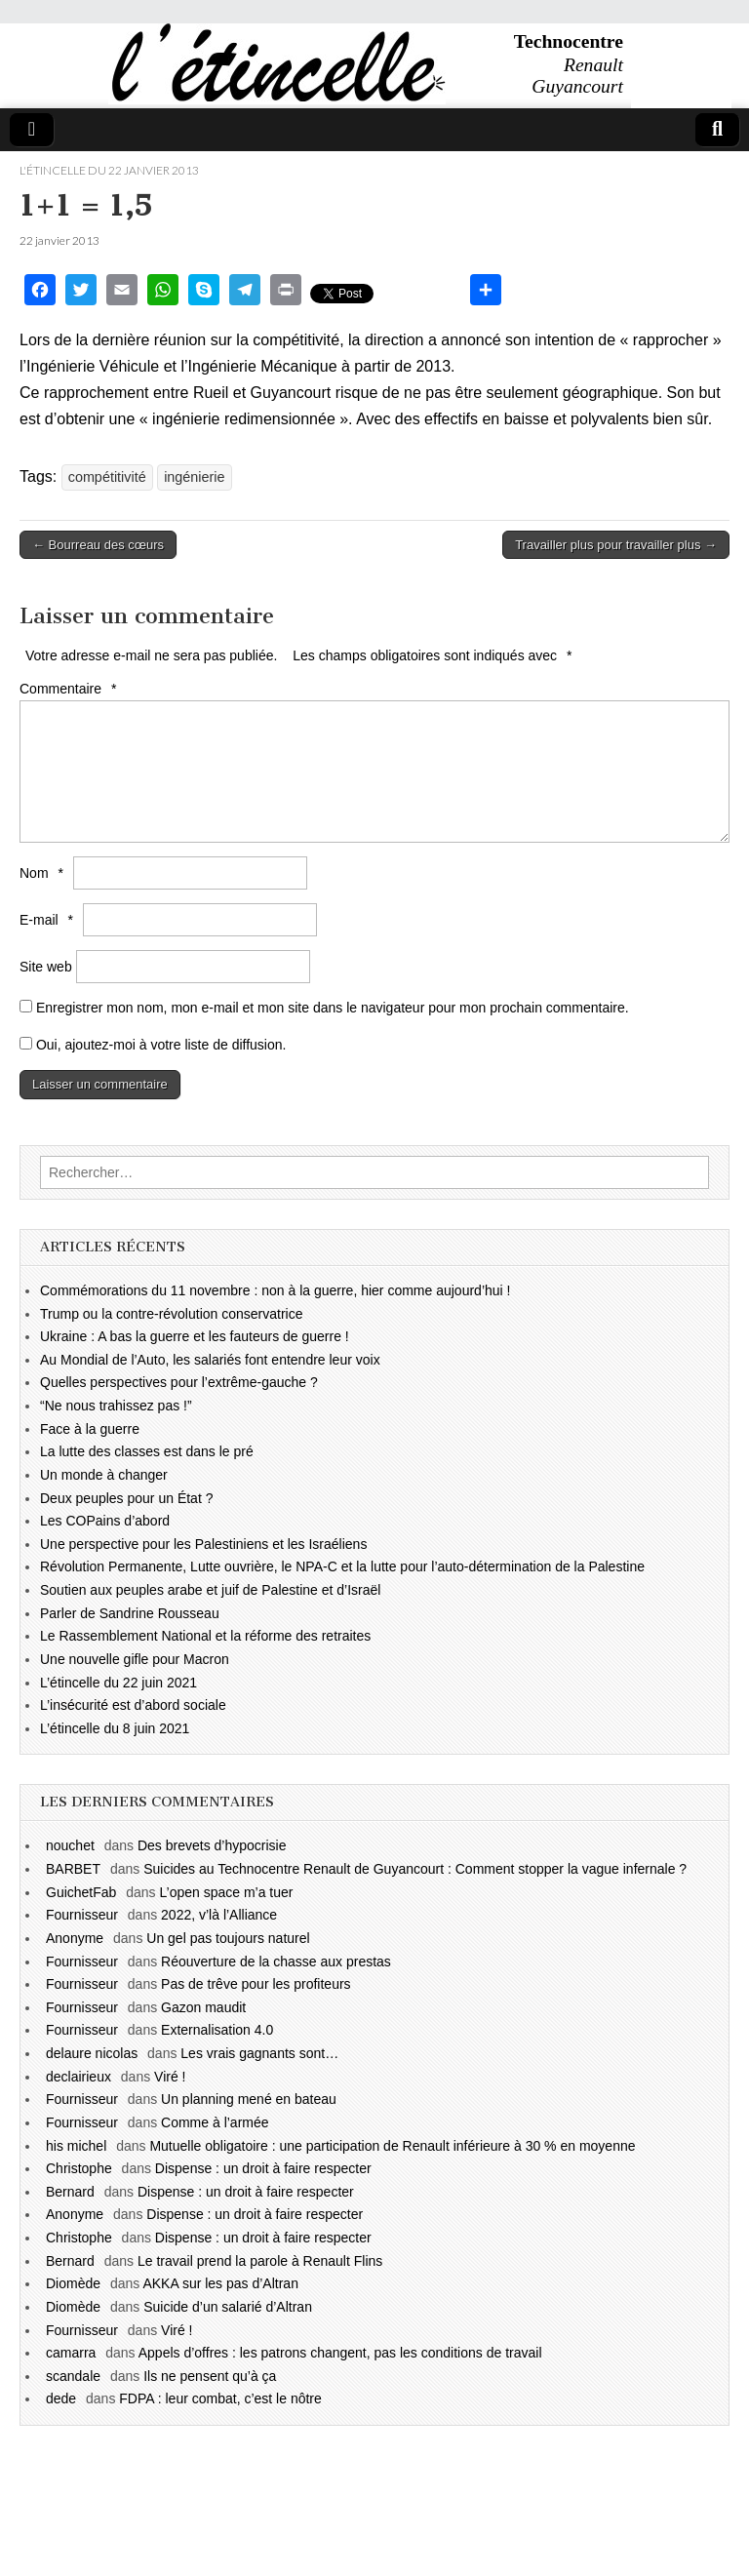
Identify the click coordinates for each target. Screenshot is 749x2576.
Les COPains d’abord (105, 1520)
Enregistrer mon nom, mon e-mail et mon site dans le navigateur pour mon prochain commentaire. (332, 1007)
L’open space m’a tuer (227, 1892)
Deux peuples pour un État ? (126, 1498)
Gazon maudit (203, 2007)
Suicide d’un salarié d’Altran (227, 2307)
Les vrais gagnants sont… (259, 2053)
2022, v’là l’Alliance (219, 1914)
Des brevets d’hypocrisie (212, 1845)
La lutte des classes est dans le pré (147, 1451)
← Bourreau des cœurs (98, 544)
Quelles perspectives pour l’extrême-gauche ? (179, 1382)
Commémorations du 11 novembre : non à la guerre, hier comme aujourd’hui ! (275, 1290)
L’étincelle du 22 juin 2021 (118, 1682)
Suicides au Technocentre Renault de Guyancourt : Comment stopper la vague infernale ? (415, 1869)
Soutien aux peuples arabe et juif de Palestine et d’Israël (210, 1590)
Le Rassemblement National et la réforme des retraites (205, 1636)
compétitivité (107, 477)
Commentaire (70, 688)
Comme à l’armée (214, 2122)
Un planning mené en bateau (248, 2099)
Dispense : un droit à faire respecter (263, 2168)
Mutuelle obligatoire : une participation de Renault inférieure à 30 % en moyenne (392, 2146)
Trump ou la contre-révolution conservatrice (171, 1314)
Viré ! (169, 2076)
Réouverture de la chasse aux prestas (276, 1961)
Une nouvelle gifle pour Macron (134, 1659)
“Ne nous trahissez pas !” (116, 1405)
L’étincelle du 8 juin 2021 (114, 1728)
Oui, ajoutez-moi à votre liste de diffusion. (153, 1044)
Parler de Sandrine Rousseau (129, 1613)
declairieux (78, 2076)
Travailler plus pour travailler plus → (616, 544)
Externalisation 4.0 (217, 2030)
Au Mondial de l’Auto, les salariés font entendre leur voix (210, 1359)
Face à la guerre (89, 1429)
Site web (46, 966)
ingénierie (194, 477)
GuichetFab (81, 1892)
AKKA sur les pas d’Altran (220, 2283)
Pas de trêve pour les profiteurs (256, 1984)
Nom (44, 873)
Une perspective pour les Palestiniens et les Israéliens (203, 1544)
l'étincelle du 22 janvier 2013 (109, 170)
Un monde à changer (104, 1475)
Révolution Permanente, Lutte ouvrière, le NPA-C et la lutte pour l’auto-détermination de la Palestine (342, 1566)
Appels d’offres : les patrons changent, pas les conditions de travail (340, 2352)
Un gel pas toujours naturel (227, 1938)
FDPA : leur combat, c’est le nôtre (220, 2398)
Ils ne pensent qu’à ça (209, 2376)
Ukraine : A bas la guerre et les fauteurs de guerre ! (194, 1336)
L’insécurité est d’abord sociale (133, 1705)
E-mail (49, 920)
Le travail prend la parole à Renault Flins (260, 2261)
